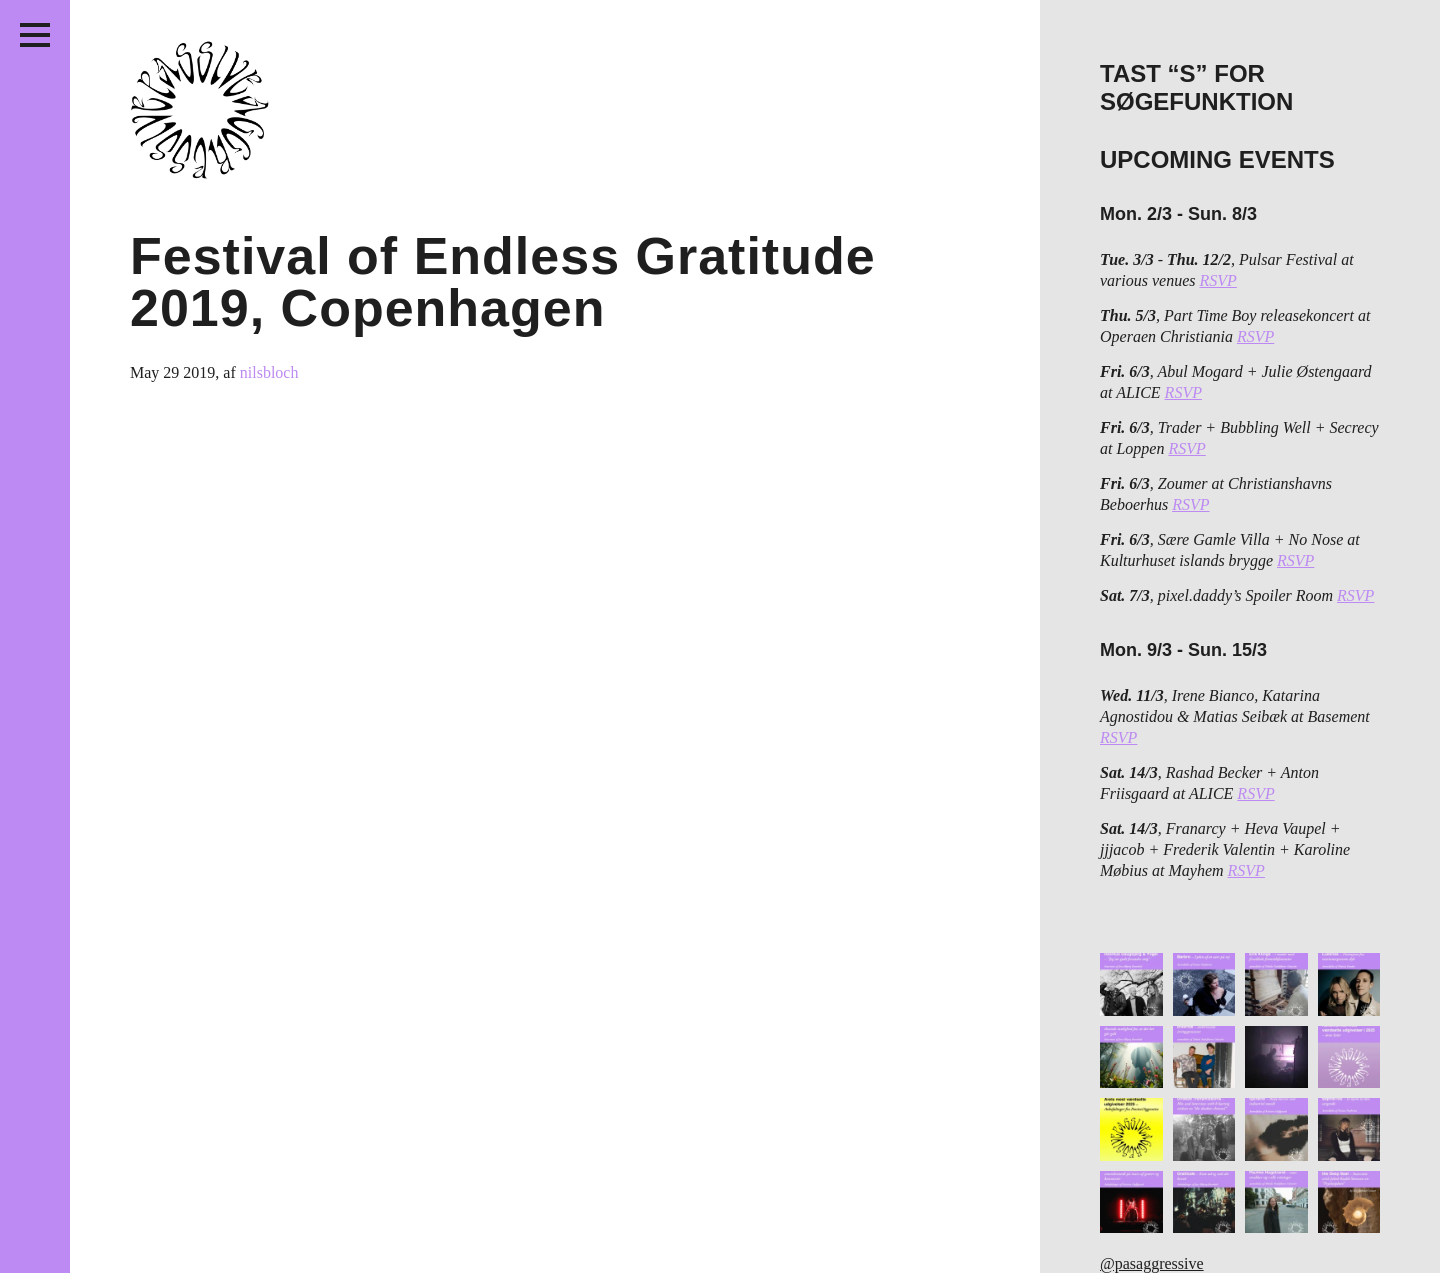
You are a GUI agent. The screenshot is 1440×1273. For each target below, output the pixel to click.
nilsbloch (269, 372)
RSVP (1218, 280)
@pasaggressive (1152, 1263)
